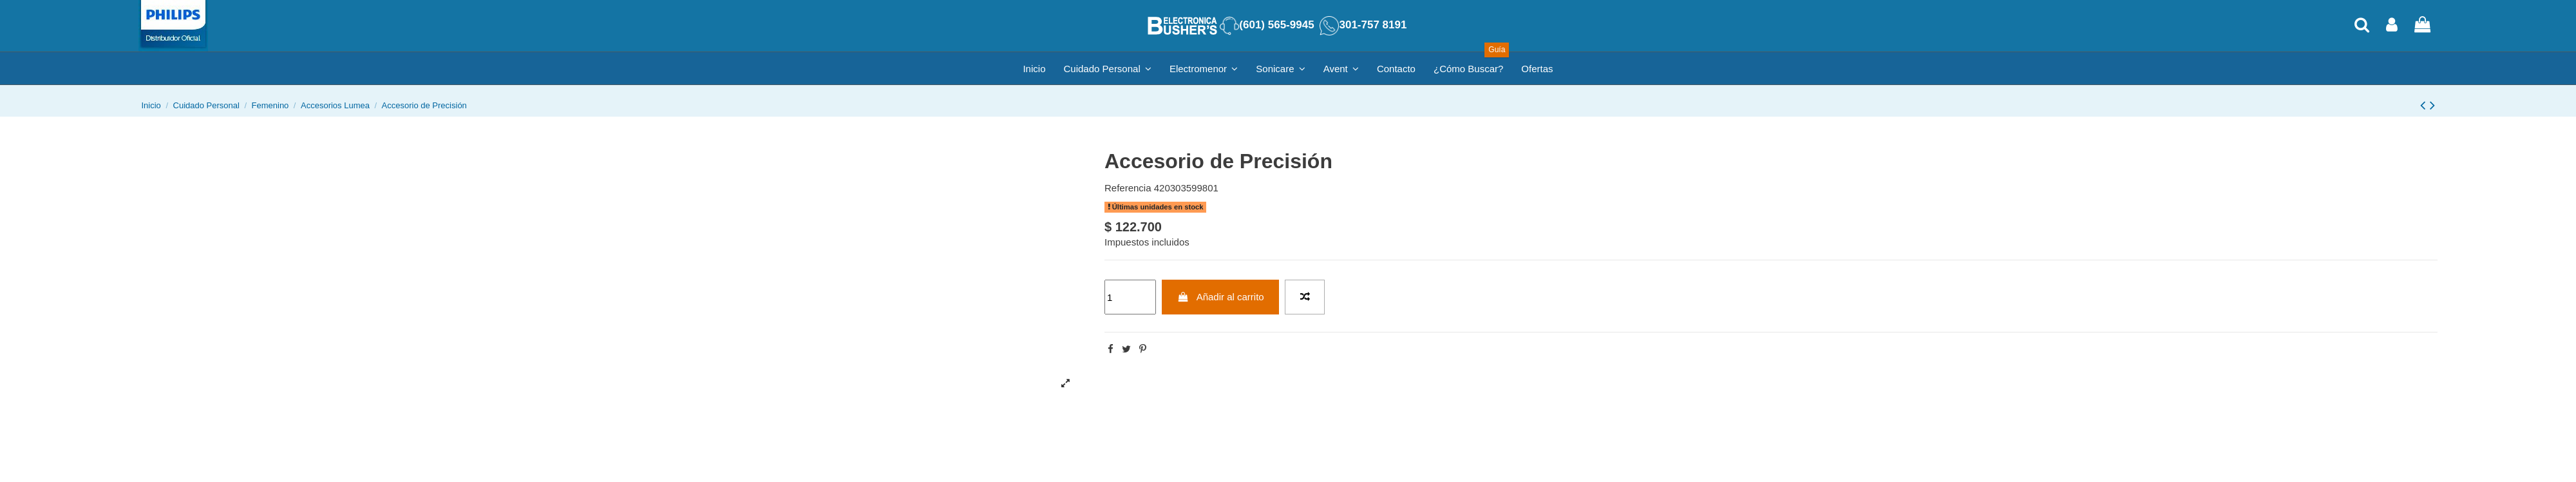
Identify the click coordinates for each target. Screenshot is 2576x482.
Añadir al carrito (1220, 296)
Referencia (1127, 187)
